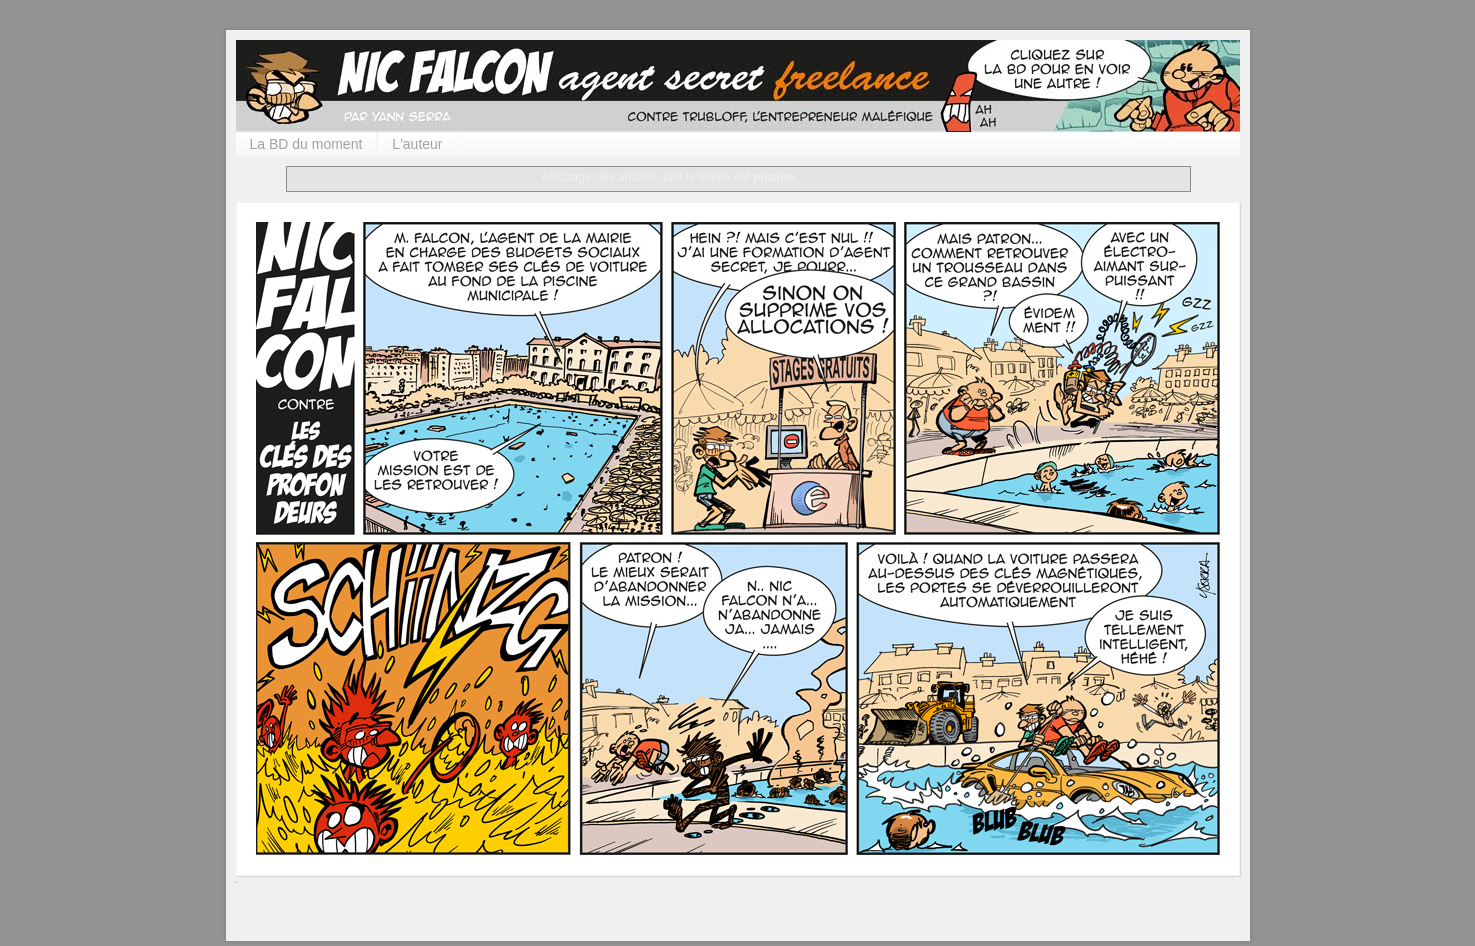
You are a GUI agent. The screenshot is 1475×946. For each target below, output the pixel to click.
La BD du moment (306, 144)
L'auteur (417, 144)
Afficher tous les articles (870, 177)
